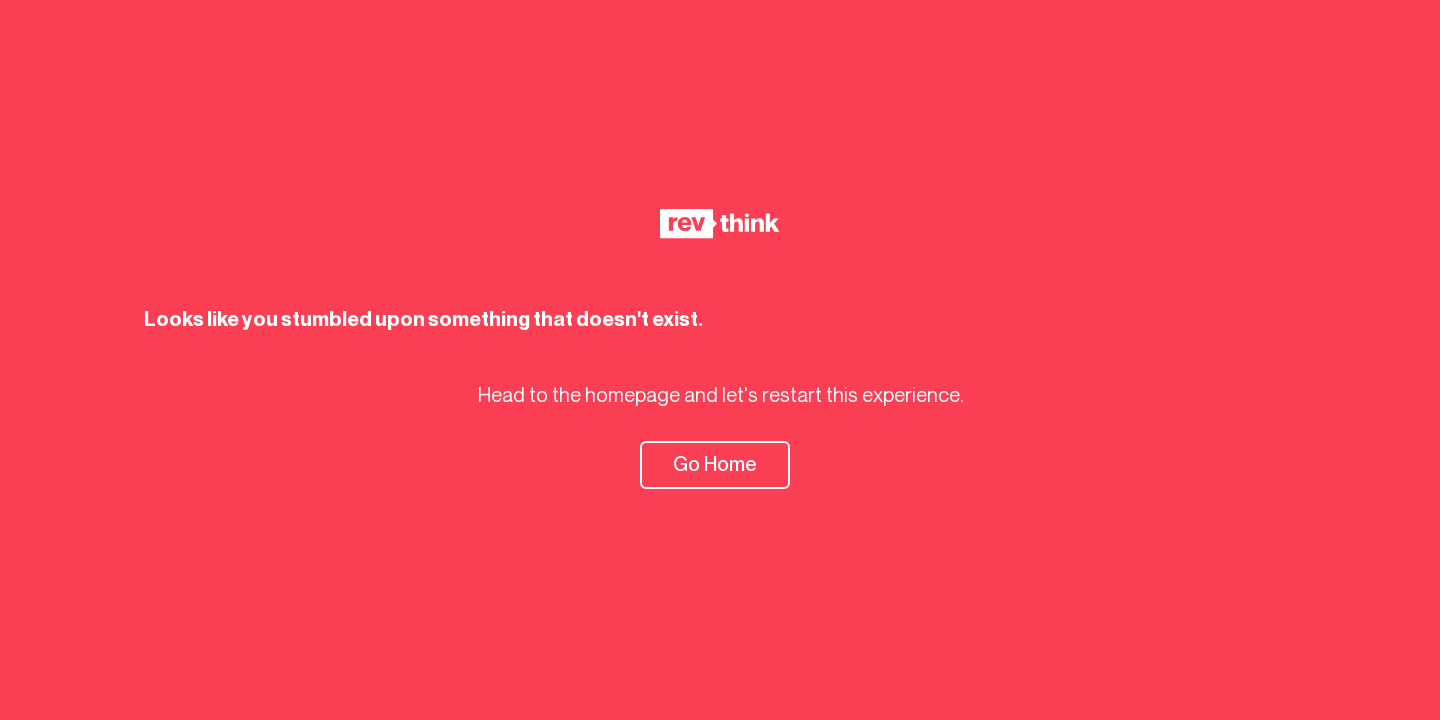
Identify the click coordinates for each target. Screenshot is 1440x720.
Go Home (715, 464)
